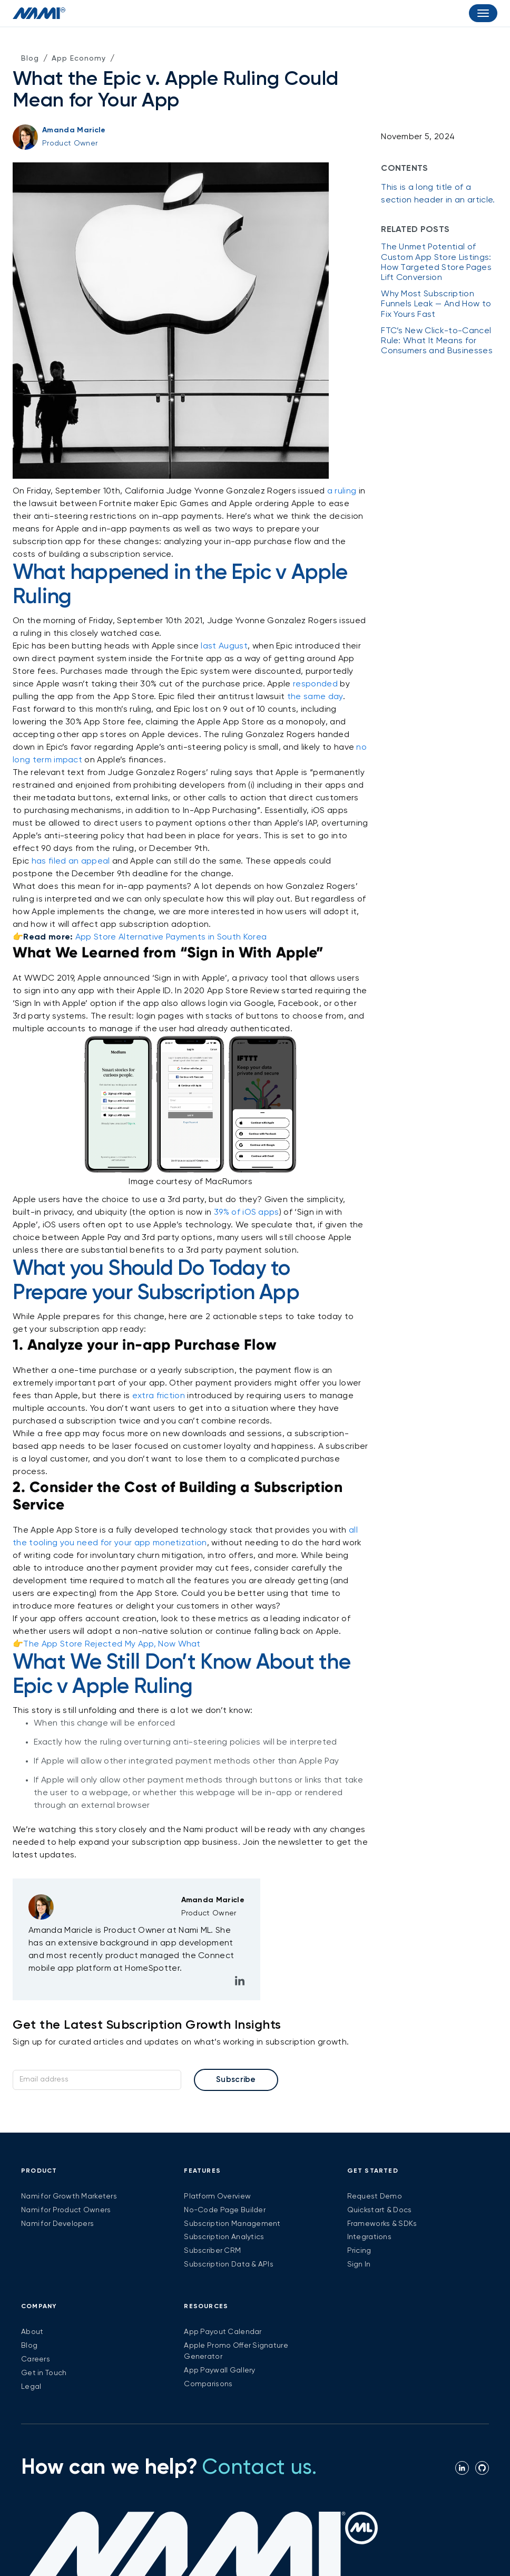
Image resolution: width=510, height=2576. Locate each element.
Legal (31, 2386)
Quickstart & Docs (379, 2210)
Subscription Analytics (224, 2237)
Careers (35, 2359)
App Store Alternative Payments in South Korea (171, 937)
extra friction (158, 1396)
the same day (315, 697)
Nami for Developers (57, 2224)
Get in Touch (43, 2373)
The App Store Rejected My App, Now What (111, 1644)
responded (315, 684)
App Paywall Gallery (219, 2370)
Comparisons (208, 2384)
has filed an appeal (71, 861)
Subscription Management (232, 2224)
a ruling (342, 491)
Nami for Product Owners (66, 2210)
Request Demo (374, 2196)
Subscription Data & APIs (228, 2264)
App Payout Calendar (222, 2332)
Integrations (369, 2237)
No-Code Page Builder (225, 2210)
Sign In (359, 2264)
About (32, 2332)
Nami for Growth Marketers (69, 2196)
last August (224, 646)
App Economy (79, 58)
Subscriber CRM (212, 2250)
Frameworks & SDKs (382, 2224)
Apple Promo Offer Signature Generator (236, 2351)
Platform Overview (217, 2196)
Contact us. (259, 2467)
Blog (30, 58)
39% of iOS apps (246, 1212)
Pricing (359, 2250)
